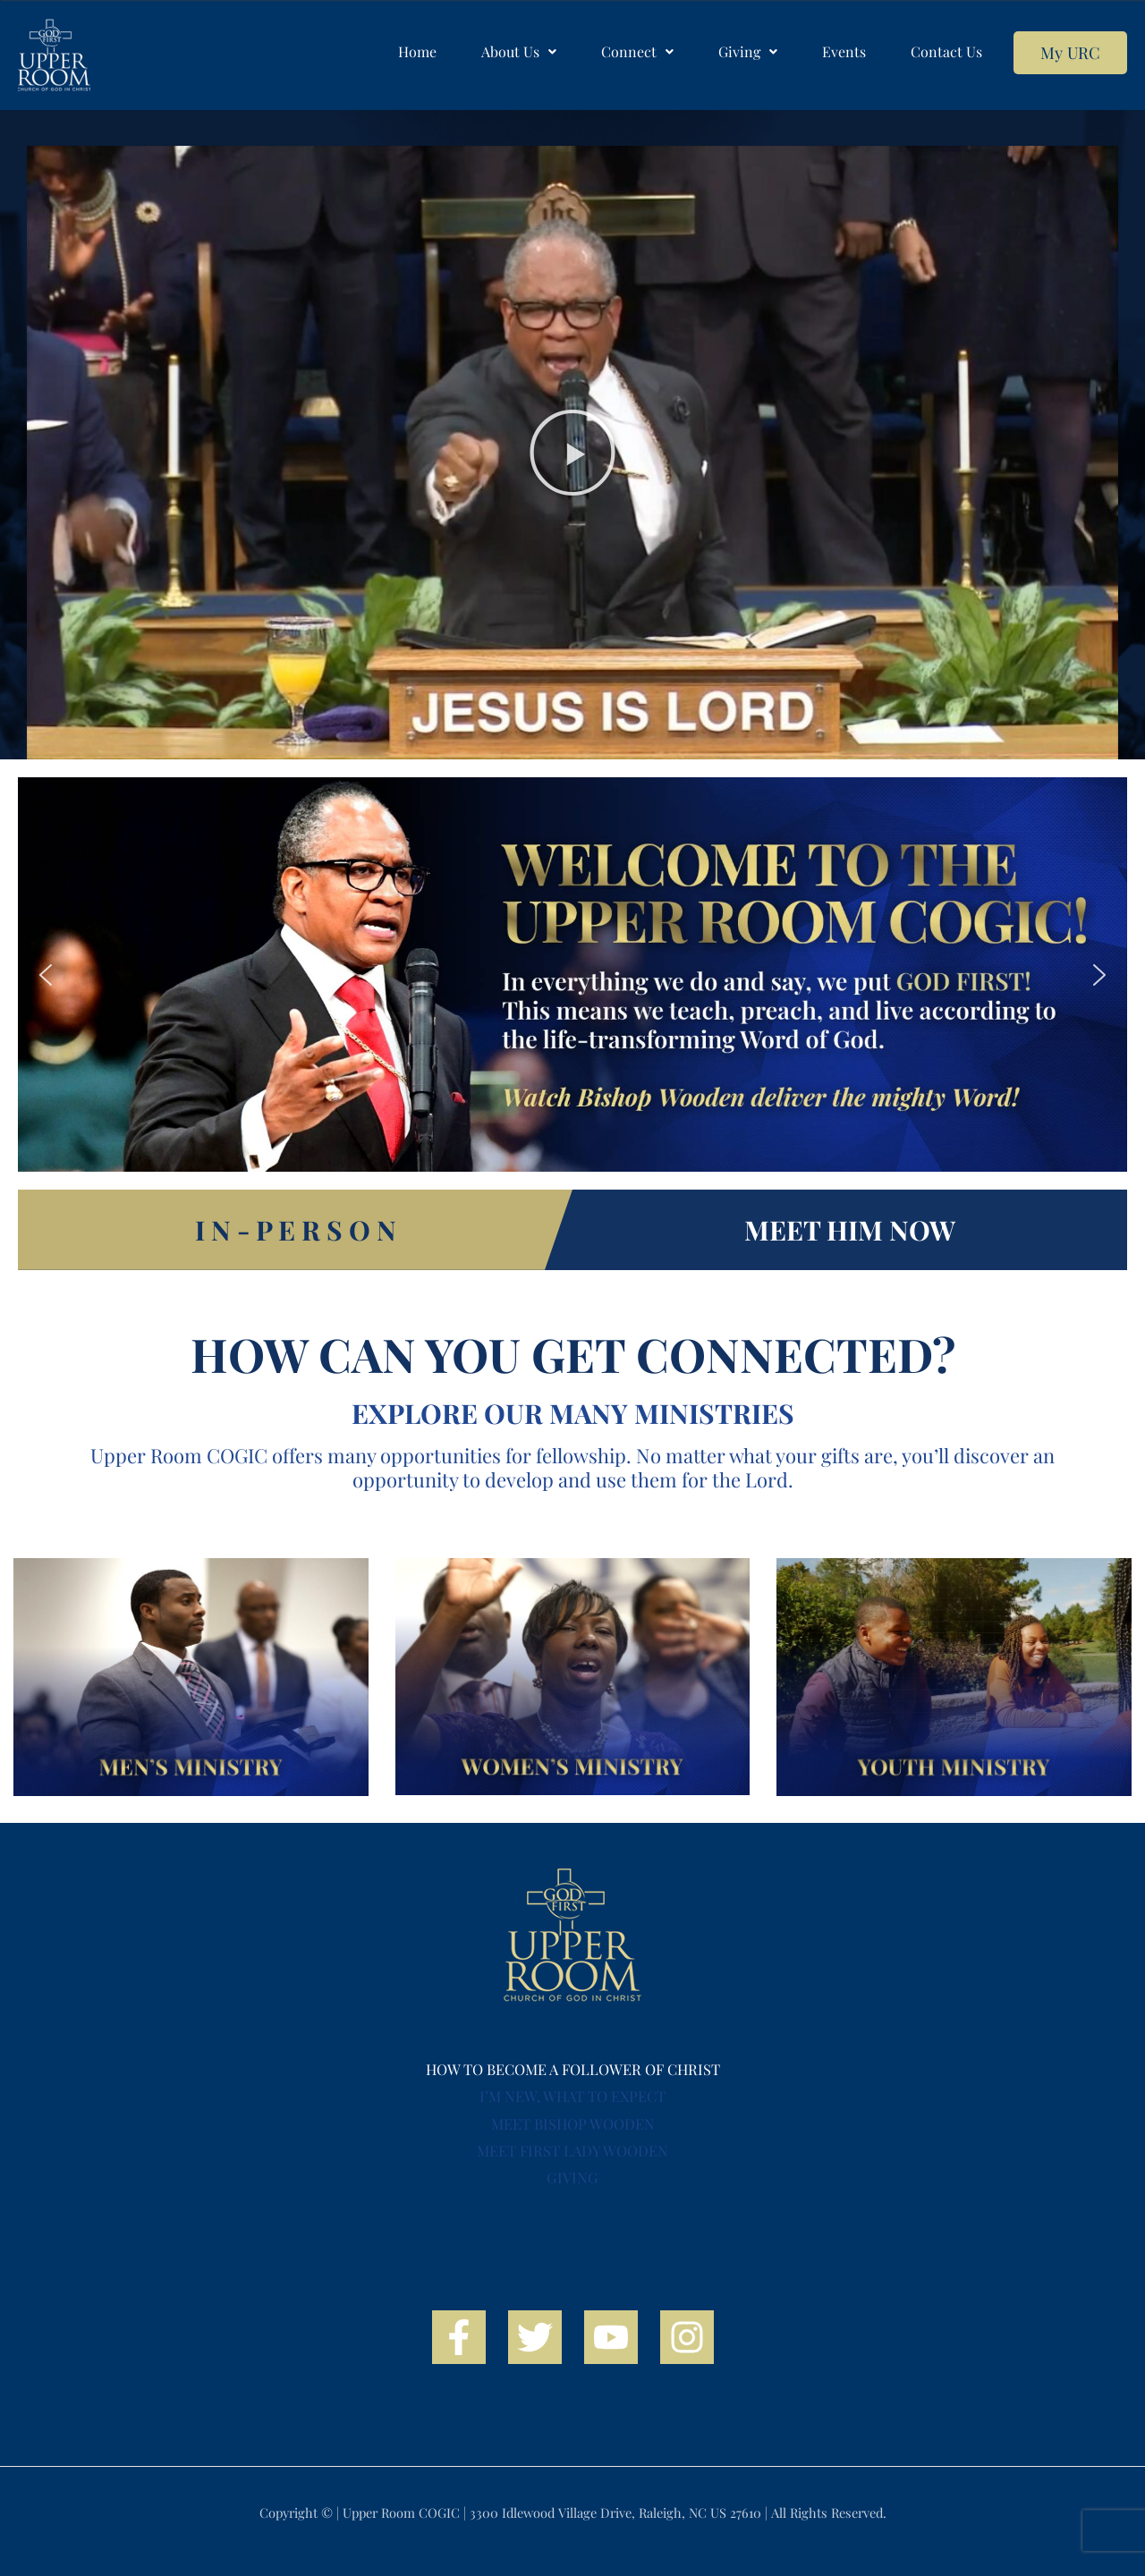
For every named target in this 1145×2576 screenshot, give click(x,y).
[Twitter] (535, 2337)
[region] (572, 974)
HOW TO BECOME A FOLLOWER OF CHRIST (573, 2069)
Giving (747, 51)
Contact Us (946, 51)
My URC (1070, 52)
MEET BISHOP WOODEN (573, 2123)
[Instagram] (687, 2337)
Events (844, 51)
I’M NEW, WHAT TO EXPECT (572, 2096)
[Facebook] (459, 2337)
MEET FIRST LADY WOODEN (572, 2150)
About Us (518, 51)
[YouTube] (611, 2337)
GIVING (572, 2177)
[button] (519, 51)
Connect (637, 51)
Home (417, 51)
